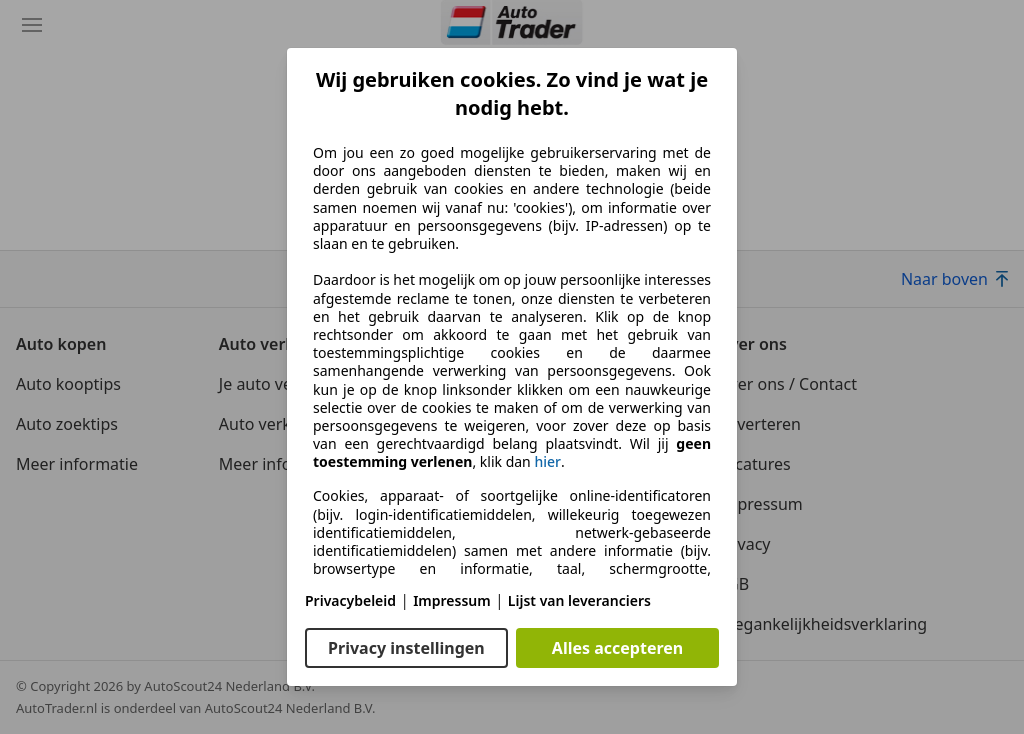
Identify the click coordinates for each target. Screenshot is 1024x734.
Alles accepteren (617, 648)
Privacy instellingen (406, 648)
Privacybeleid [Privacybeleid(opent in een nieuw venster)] (350, 600)
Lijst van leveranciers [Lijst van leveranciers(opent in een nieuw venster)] (579, 600)
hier (547, 462)
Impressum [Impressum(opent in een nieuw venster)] (452, 600)
